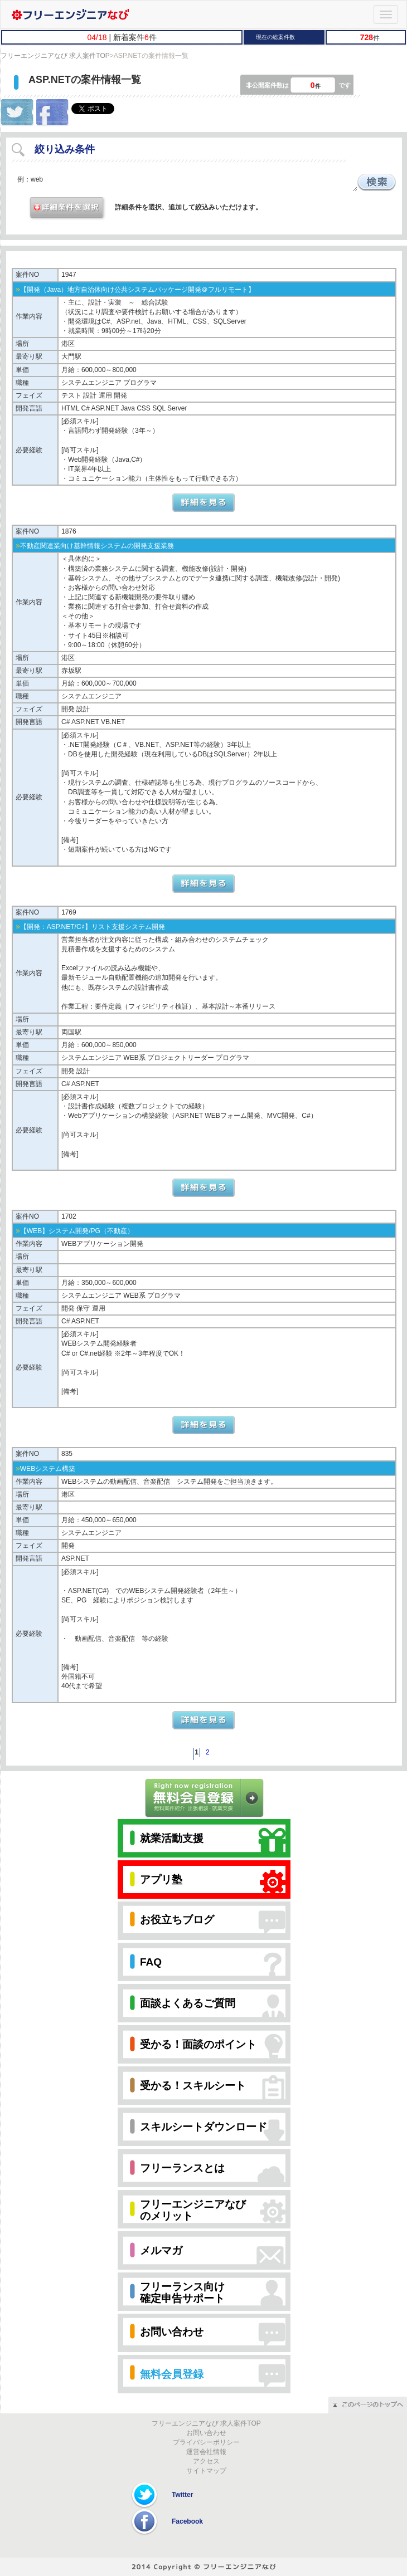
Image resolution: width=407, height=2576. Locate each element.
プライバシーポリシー (206, 2442)
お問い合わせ (206, 2433)
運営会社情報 (206, 2452)
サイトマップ (206, 2471)
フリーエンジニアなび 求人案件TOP (55, 56)
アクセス (206, 2461)
